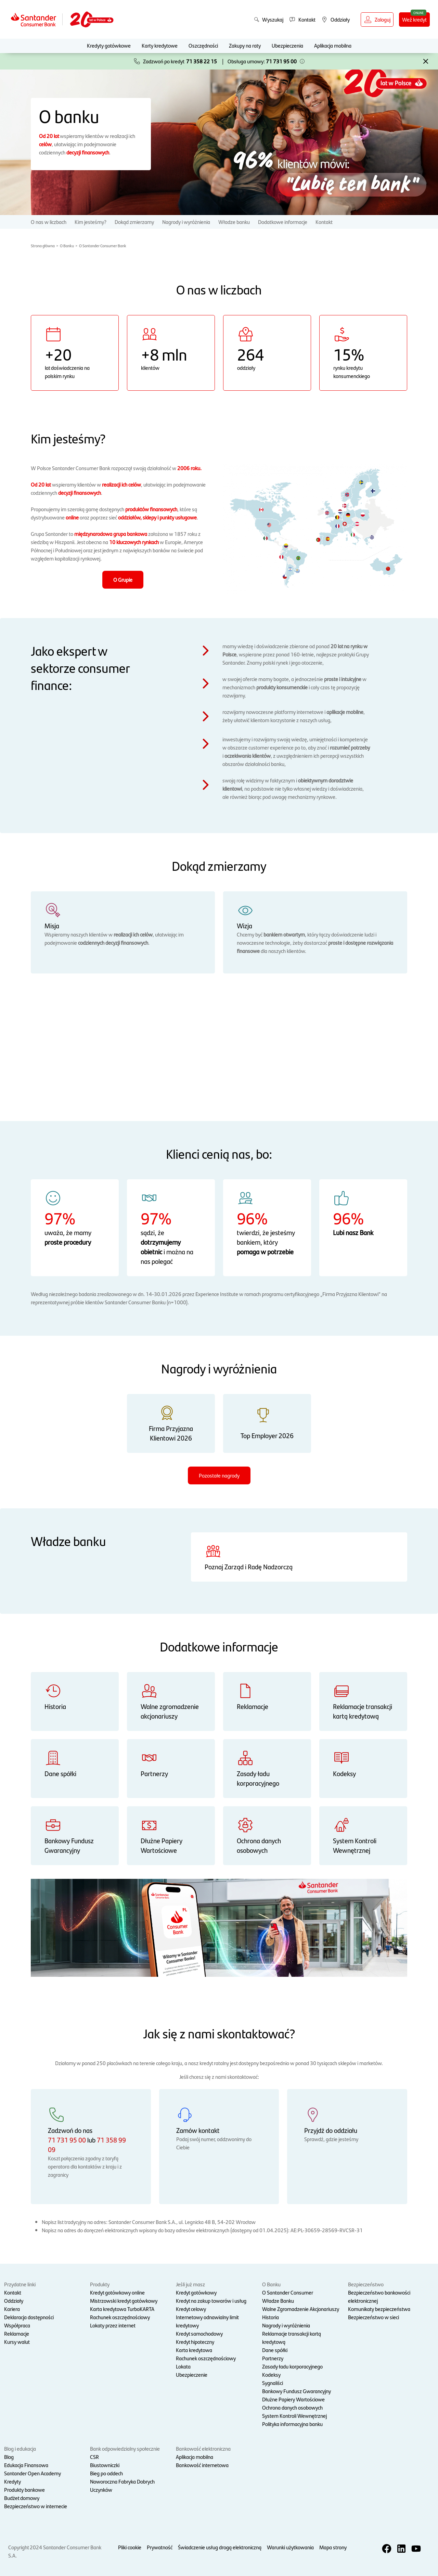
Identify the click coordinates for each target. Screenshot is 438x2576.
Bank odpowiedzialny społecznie (125, 2448)
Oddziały (13, 2300)
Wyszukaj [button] (268, 19)
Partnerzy (272, 2358)
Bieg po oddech (106, 2473)
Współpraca (17, 2325)
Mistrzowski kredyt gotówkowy (123, 2300)
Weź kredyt (414, 19)
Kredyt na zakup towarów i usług (211, 2300)
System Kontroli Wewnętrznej (294, 2416)
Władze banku (234, 222)
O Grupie (122, 579)
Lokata (183, 2366)
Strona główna (43, 245)
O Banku (67, 245)
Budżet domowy (21, 2498)
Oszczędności (203, 45)
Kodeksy (271, 2374)
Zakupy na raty (245, 45)
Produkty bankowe (24, 2489)
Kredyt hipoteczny (195, 2342)
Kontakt (324, 222)
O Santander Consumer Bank (102, 245)
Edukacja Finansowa (26, 2465)
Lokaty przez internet (113, 2325)
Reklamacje (16, 2333)
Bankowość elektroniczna (203, 2448)
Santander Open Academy (32, 2473)
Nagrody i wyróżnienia (186, 222)
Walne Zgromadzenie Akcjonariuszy (300, 2309)
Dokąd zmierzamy (134, 222)
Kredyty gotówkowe (109, 45)
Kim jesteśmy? (90, 222)
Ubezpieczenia (287, 45)
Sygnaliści (272, 2383)
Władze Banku (278, 2300)
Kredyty (12, 2481)
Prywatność (159, 2547)
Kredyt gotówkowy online (117, 2292)
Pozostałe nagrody (219, 1475)
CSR (94, 2457)
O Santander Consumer (287, 2292)
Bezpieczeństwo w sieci (373, 2317)
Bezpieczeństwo (366, 2284)
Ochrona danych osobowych (292, 2407)
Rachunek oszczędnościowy (120, 2317)
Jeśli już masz (190, 2284)
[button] (302, 61)
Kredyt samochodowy (199, 2333)
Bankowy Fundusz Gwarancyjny (296, 2391)
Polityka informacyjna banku (292, 2424)
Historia (270, 2317)
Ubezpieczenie (191, 2374)
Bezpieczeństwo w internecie (35, 2506)
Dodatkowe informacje (282, 222)
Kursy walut (17, 2342)
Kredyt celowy (191, 2309)
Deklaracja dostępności (29, 2317)
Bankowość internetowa (202, 2465)
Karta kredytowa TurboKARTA (122, 2309)
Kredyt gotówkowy (196, 2292)
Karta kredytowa (194, 2350)
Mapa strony (333, 2547)
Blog (9, 2457)
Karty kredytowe (160, 45)
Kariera (12, 2309)
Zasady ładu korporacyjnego (292, 2366)
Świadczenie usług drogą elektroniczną (219, 2547)
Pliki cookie (129, 2547)
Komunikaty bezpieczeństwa (379, 2309)
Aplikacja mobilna (332, 45)
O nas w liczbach (48, 222)
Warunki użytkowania (290, 2547)
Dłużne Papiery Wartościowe (293, 2399)
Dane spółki (274, 2350)
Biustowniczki (104, 2465)
